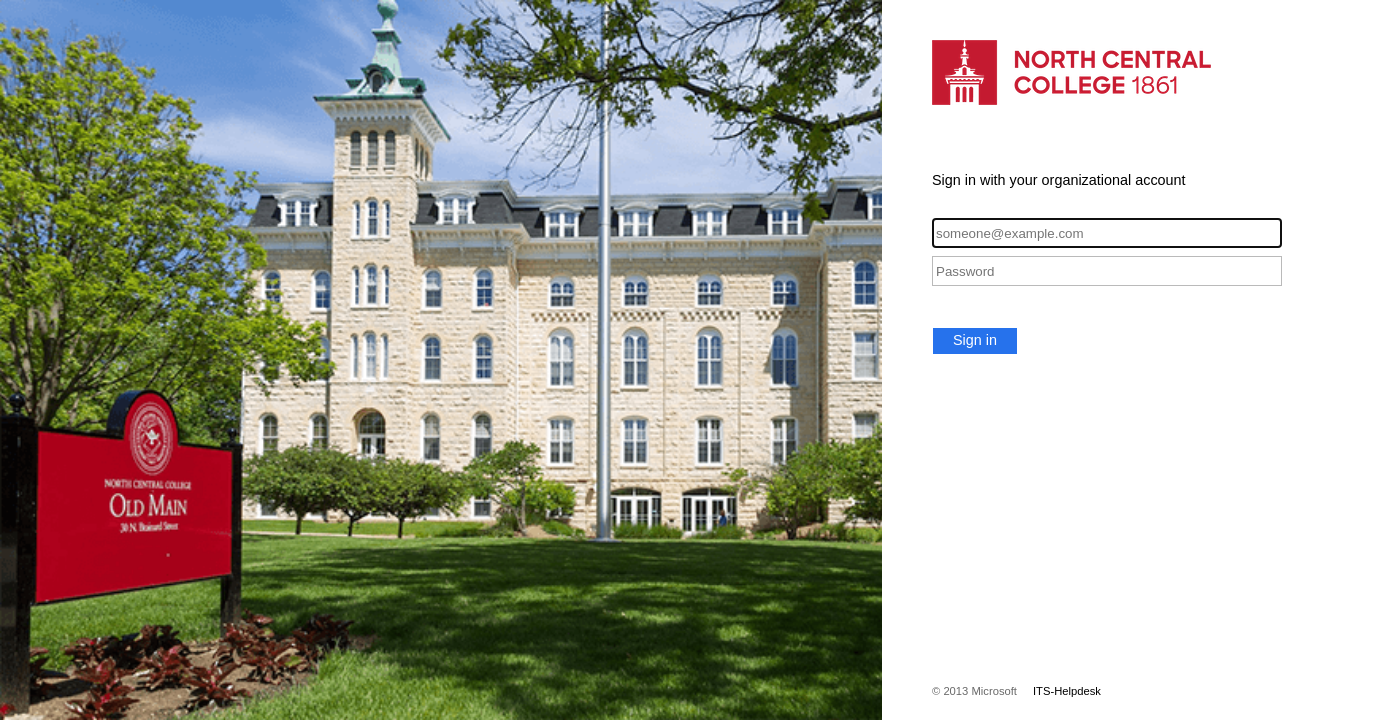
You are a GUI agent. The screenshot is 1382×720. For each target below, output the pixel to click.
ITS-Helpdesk (1067, 691)
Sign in (975, 340)
